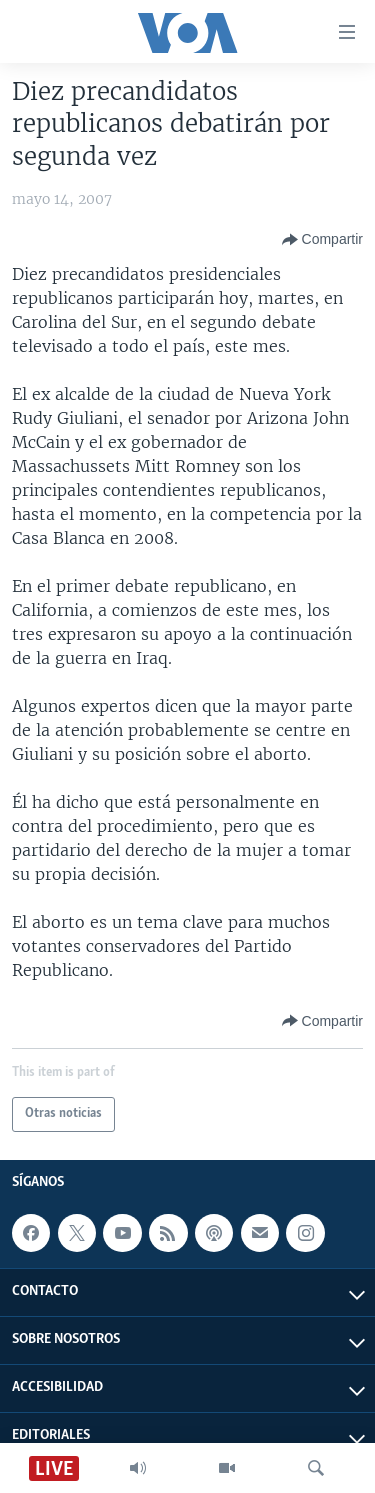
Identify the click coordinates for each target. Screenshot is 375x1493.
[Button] (322, 240)
